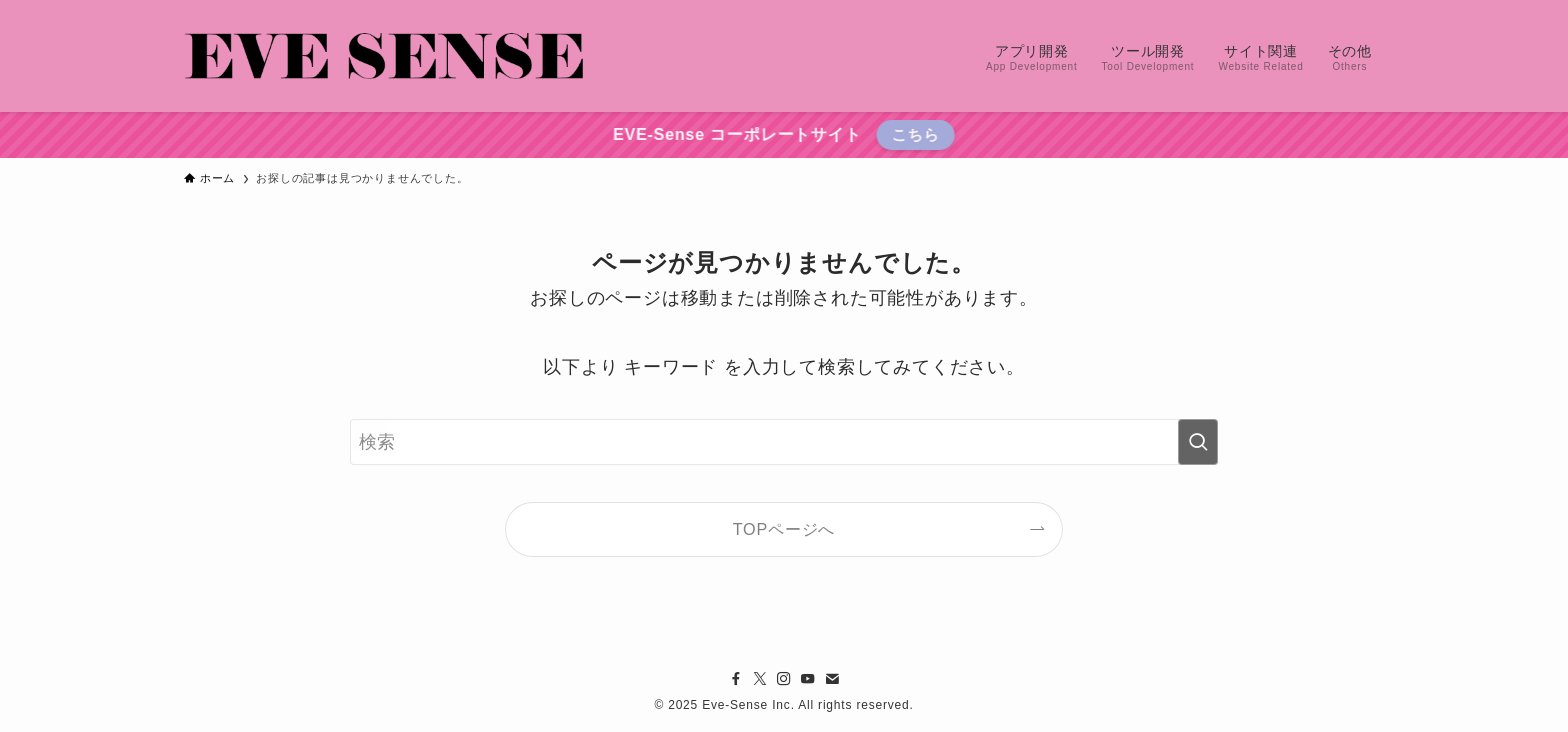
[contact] (832, 679)
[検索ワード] (784, 442)
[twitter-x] (760, 679)
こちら (913, 134)
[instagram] (784, 679)
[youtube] (808, 679)
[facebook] (736, 679)
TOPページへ (784, 529)
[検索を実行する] (1198, 442)
